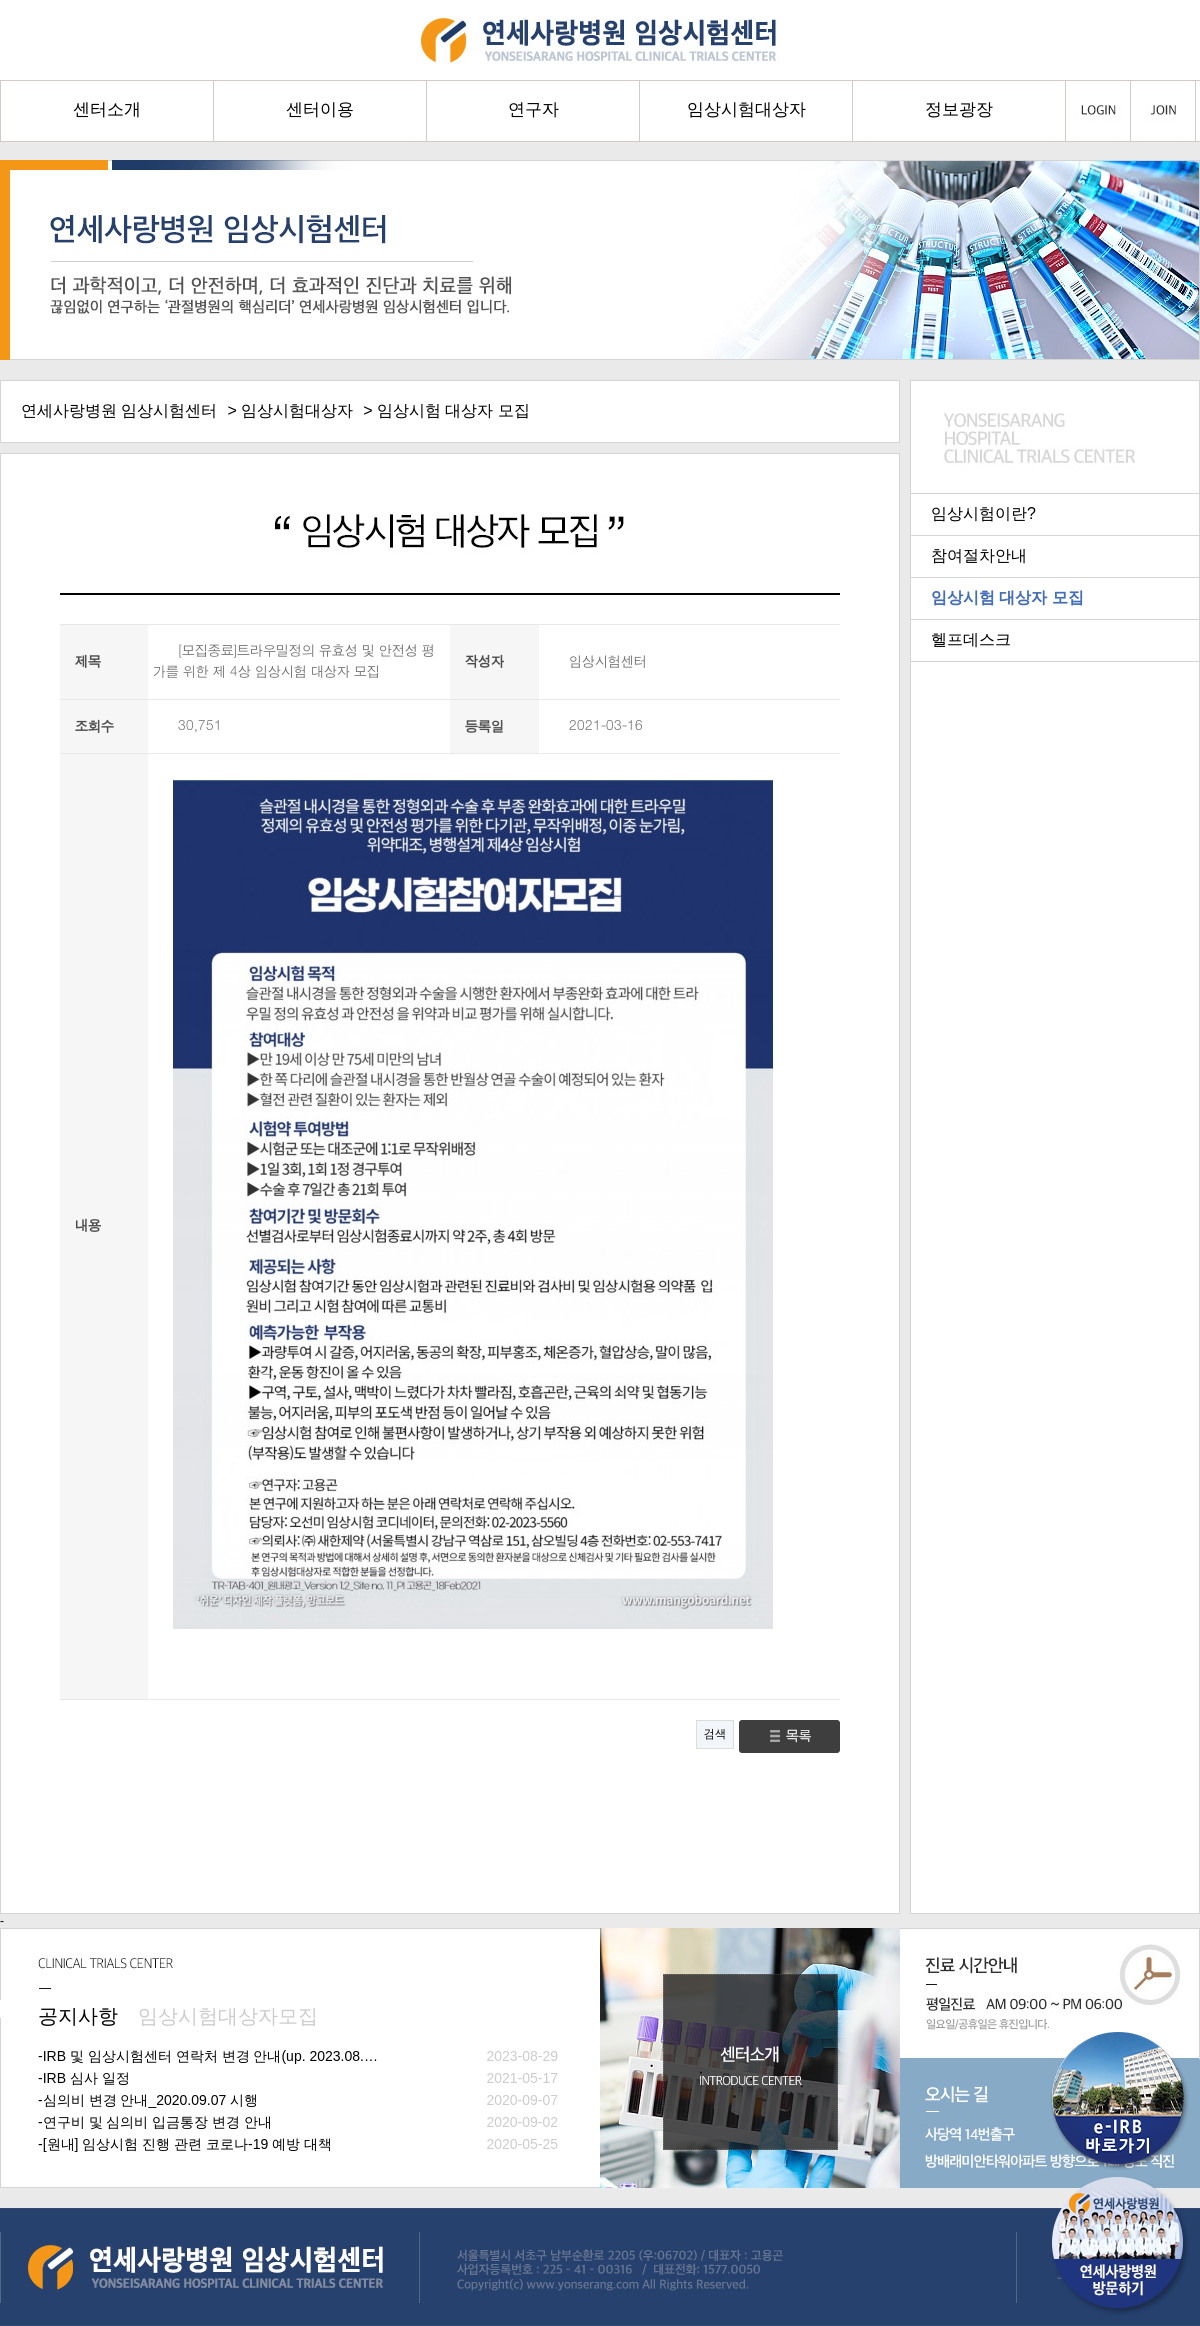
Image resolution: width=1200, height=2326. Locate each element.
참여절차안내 (979, 555)
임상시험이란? (983, 513)
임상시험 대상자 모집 (1007, 597)
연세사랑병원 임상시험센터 (119, 410)
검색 (715, 1734)
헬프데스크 (971, 639)
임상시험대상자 (297, 410)
